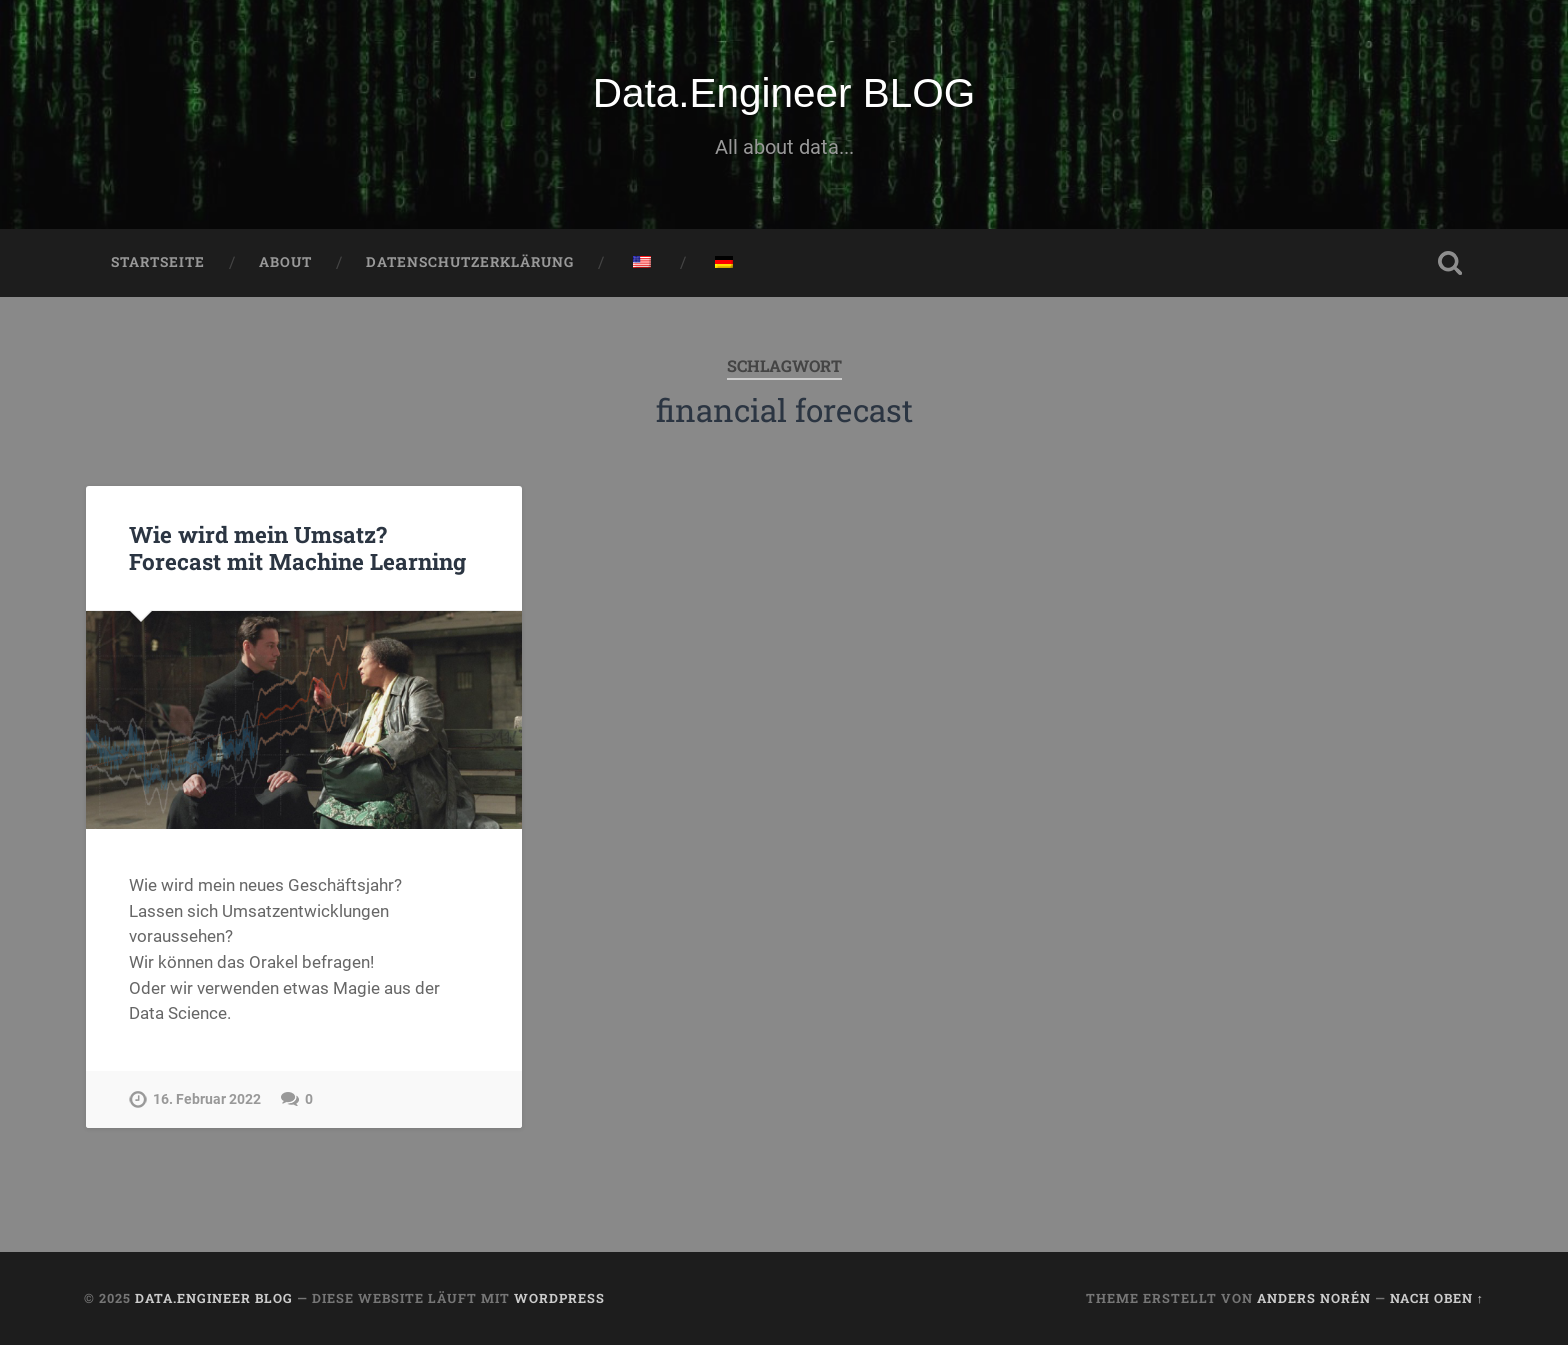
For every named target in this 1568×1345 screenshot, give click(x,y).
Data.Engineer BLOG (784, 93)
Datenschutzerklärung (470, 262)
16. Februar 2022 (207, 1099)
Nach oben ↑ (1437, 1298)
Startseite (158, 262)
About (285, 262)
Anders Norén (1314, 1298)
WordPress (559, 1298)
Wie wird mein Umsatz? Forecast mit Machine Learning (297, 547)
